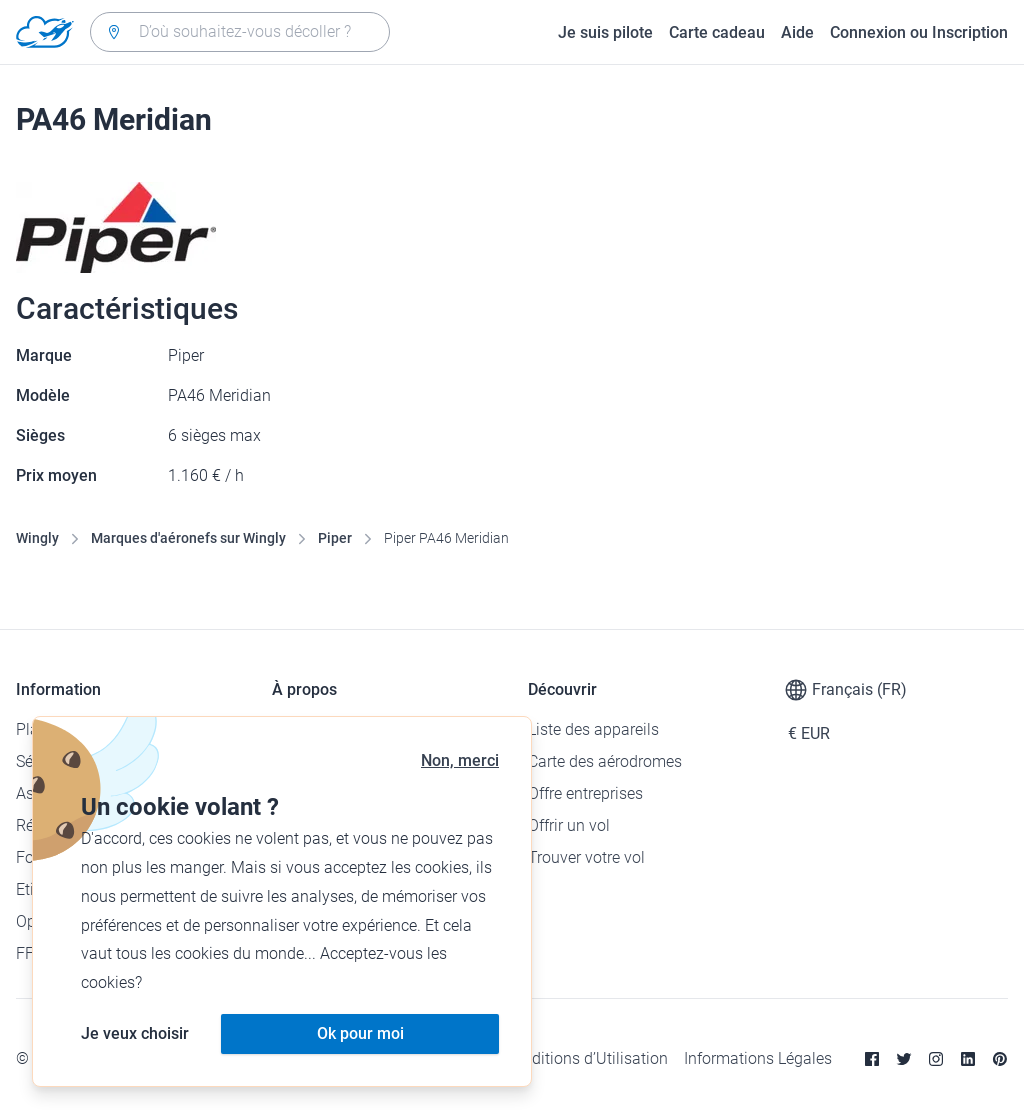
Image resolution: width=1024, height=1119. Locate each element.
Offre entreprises (585, 793)
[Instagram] (936, 1059)
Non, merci (460, 760)
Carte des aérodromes (605, 761)
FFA (29, 953)
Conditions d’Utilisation (586, 1058)
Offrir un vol (569, 825)
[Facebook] (872, 1059)
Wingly (37, 538)
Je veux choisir (135, 1033)
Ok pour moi (360, 1033)
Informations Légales (758, 1058)
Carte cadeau (717, 32)
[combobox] (240, 32)
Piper (335, 538)
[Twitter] (904, 1059)
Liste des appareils (593, 729)
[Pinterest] (1000, 1059)
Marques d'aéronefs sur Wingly (188, 538)
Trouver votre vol (586, 857)
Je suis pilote (605, 32)
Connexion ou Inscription (919, 32)
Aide (797, 32)
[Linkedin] (968, 1059)
